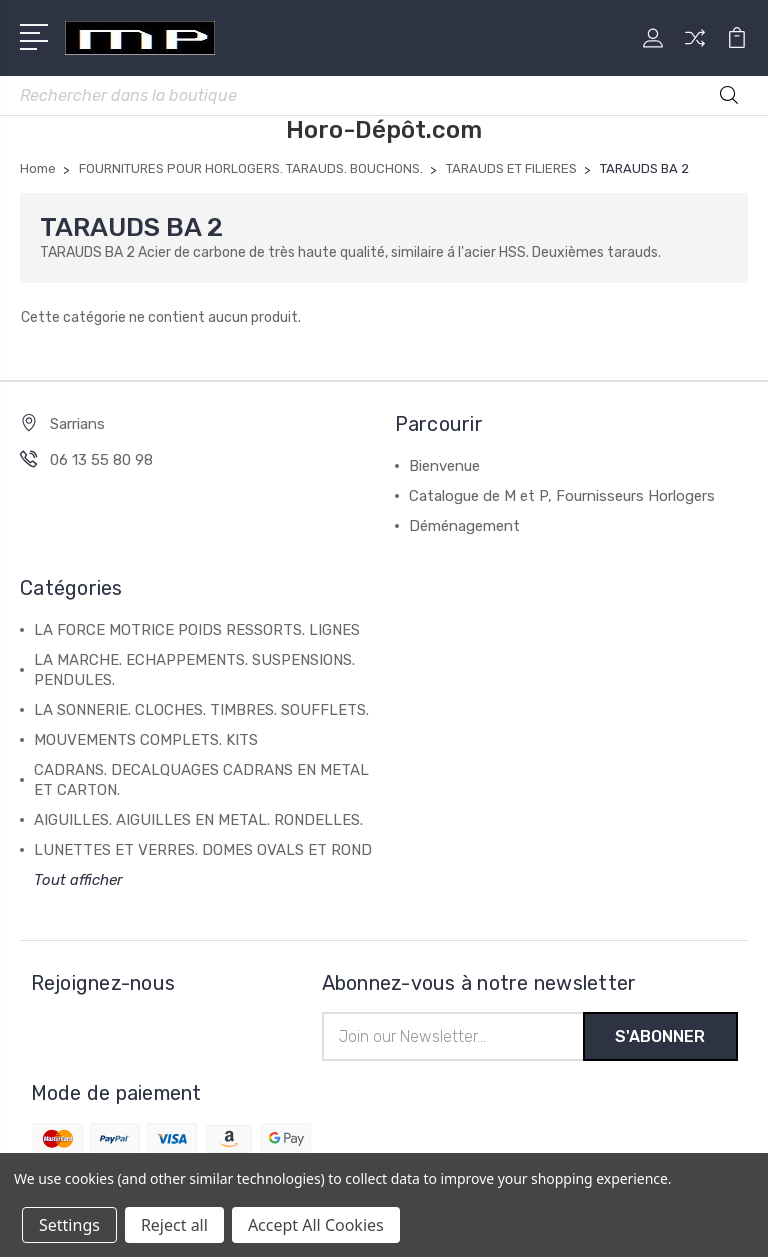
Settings (69, 1225)
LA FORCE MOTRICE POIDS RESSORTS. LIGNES (197, 630)
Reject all (174, 1225)
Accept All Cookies (316, 1225)
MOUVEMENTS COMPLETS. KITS (146, 740)
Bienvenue (444, 466)
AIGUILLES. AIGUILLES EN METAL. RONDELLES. (198, 820)
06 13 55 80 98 (101, 460)
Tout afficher (78, 880)
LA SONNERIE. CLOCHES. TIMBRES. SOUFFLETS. (201, 710)
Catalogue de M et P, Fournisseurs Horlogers (562, 496)
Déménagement (464, 526)
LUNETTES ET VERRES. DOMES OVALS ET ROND (203, 850)
